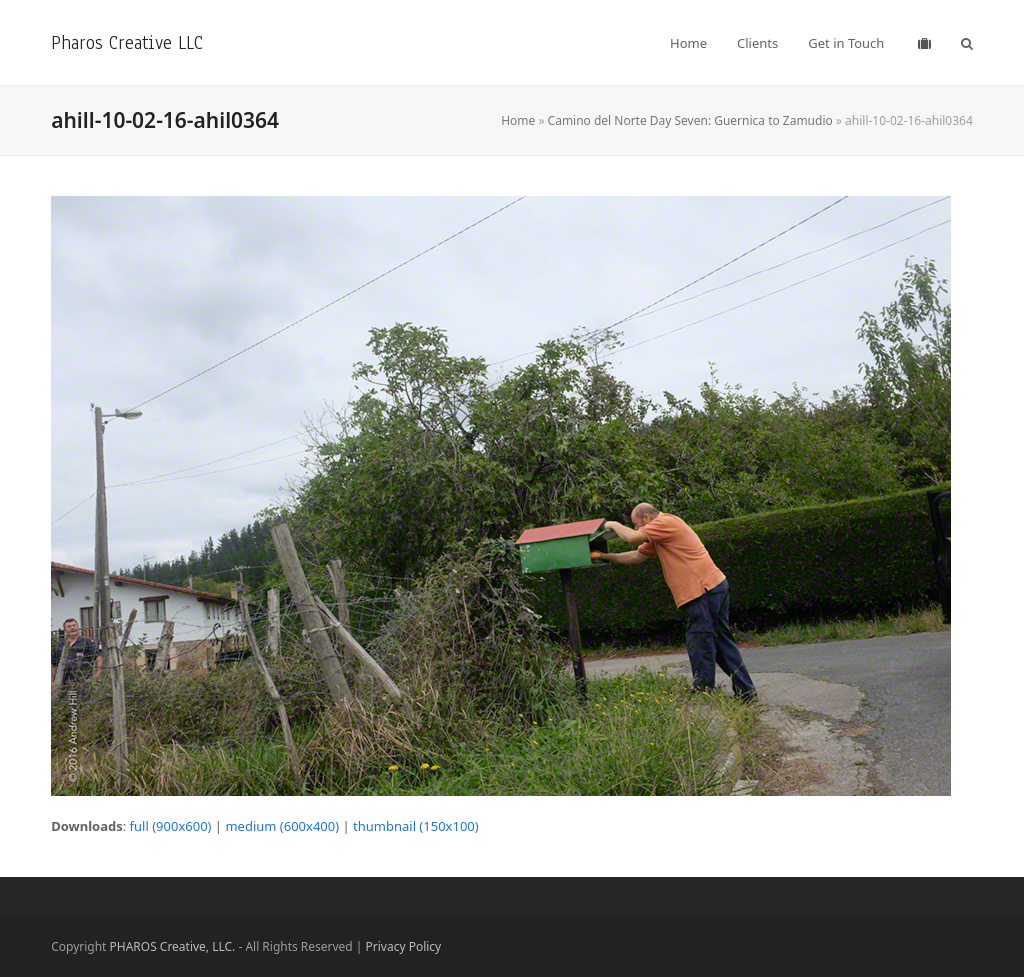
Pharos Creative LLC (127, 42)
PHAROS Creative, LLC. (173, 946)
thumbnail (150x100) (416, 826)
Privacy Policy (404, 946)
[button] (967, 43)
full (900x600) (171, 826)
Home (518, 120)
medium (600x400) (282, 826)
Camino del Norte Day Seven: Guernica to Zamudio (690, 120)
